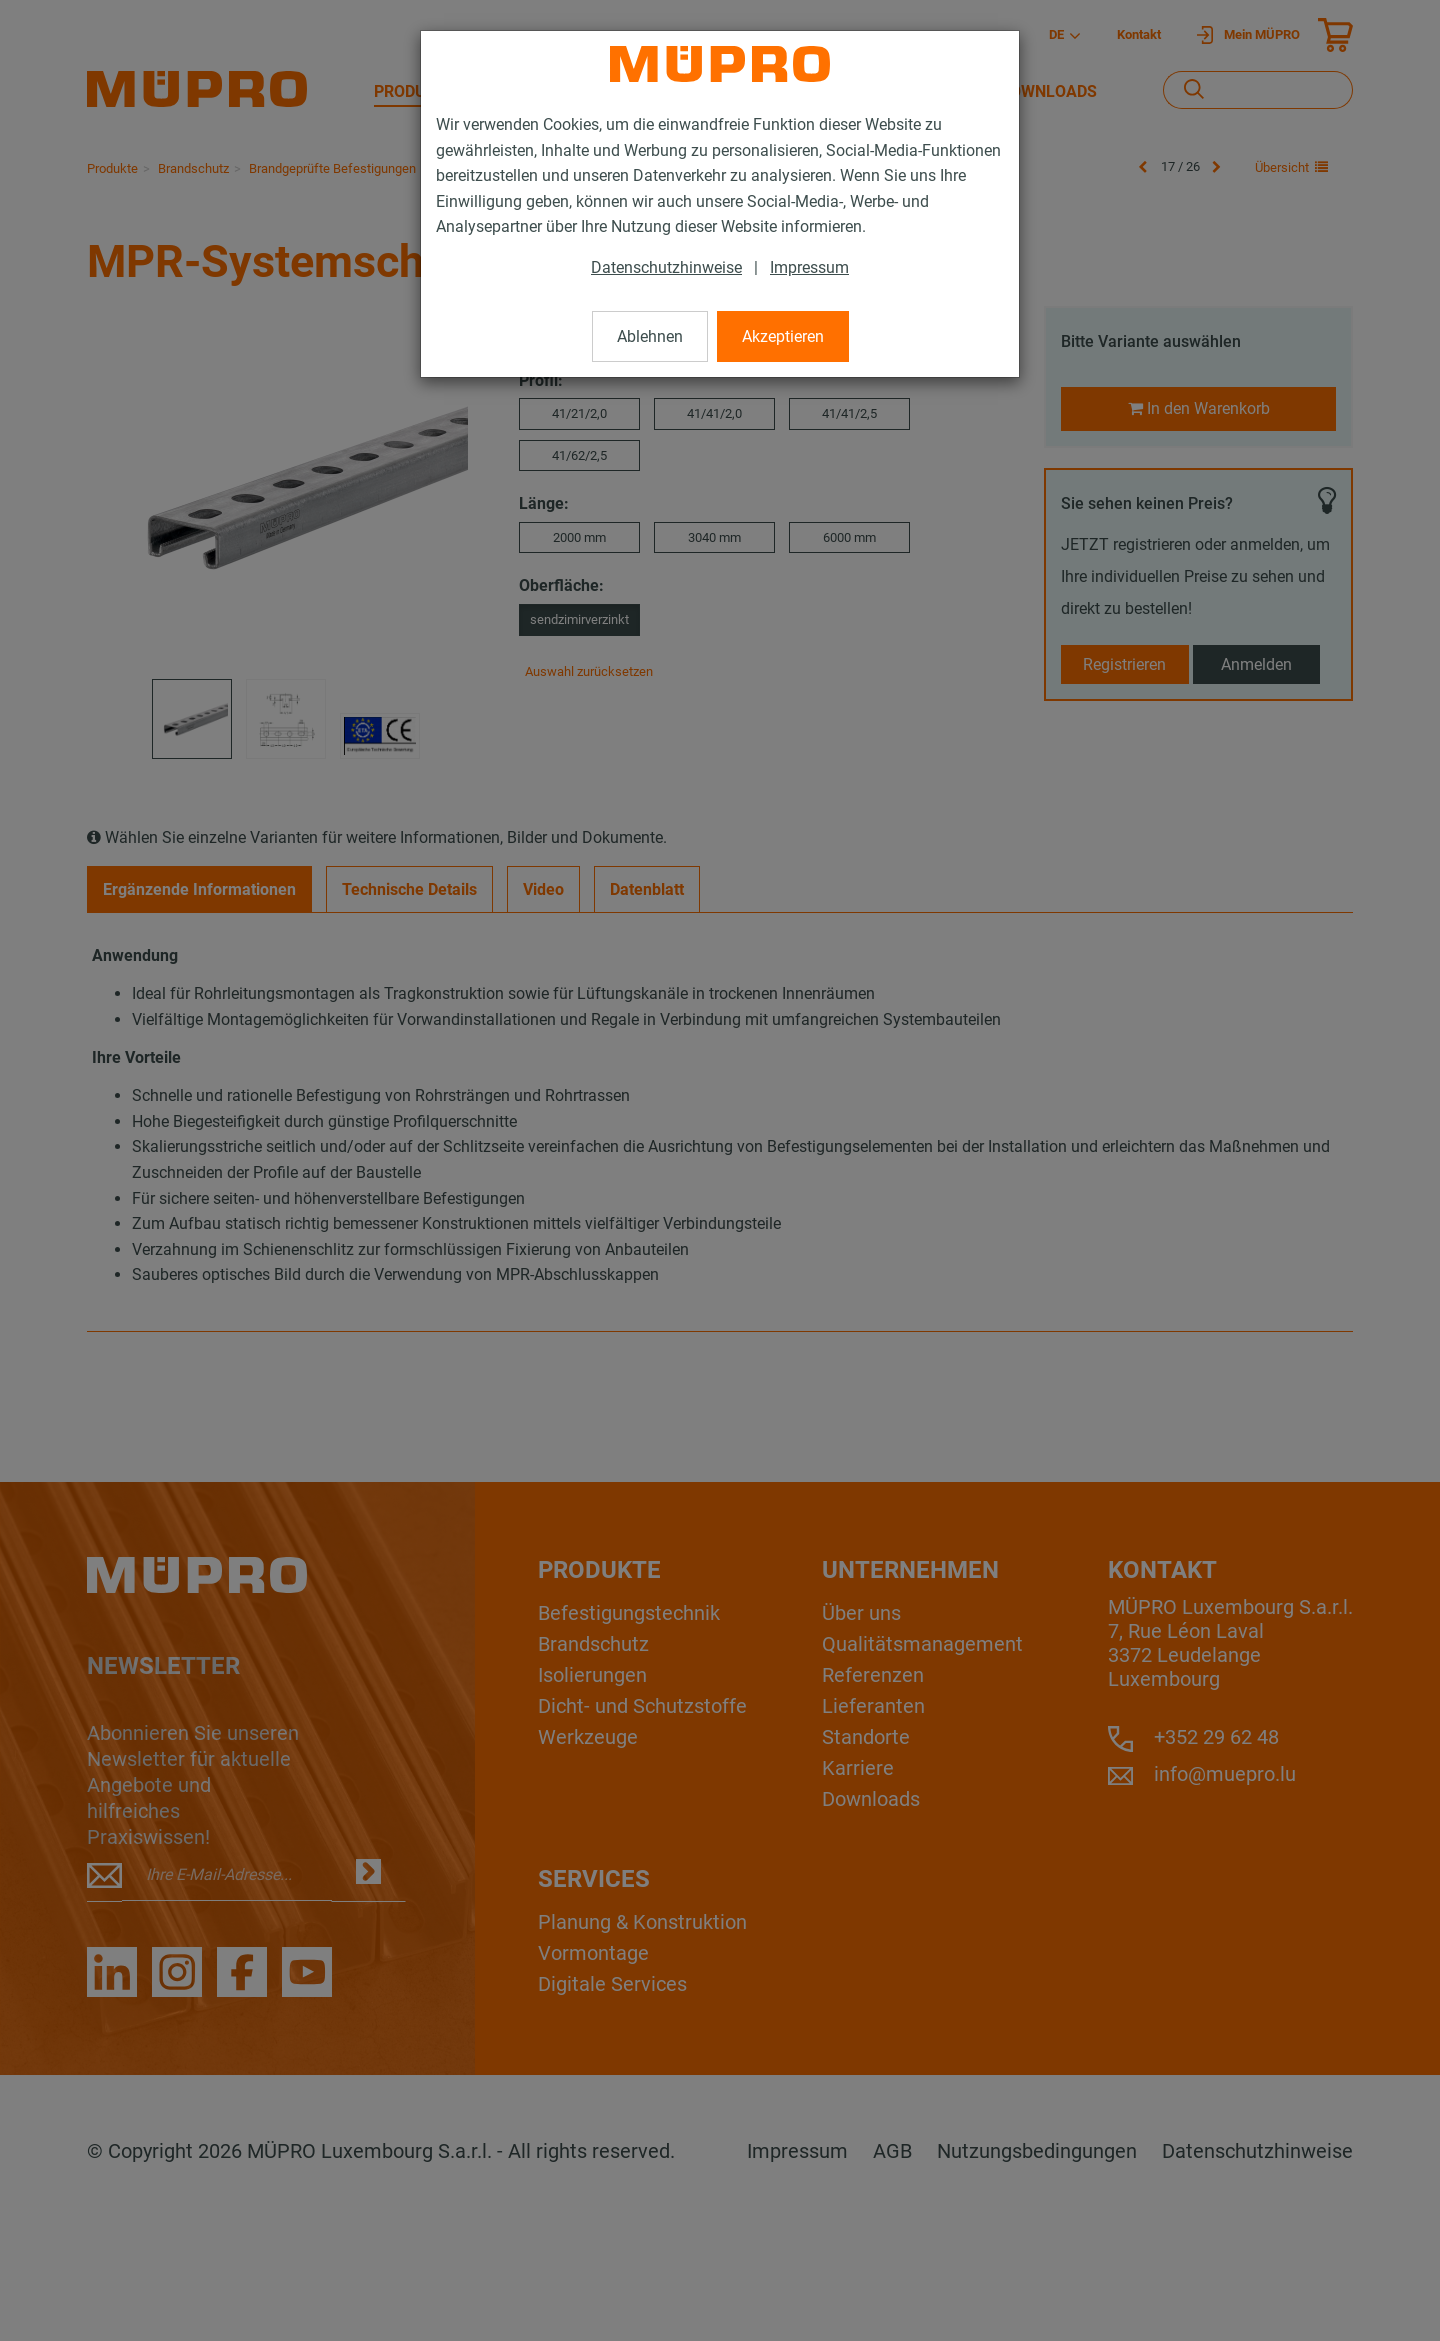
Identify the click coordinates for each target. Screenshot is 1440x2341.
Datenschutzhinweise (666, 267)
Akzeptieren (783, 336)
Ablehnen (650, 336)
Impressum (809, 267)
